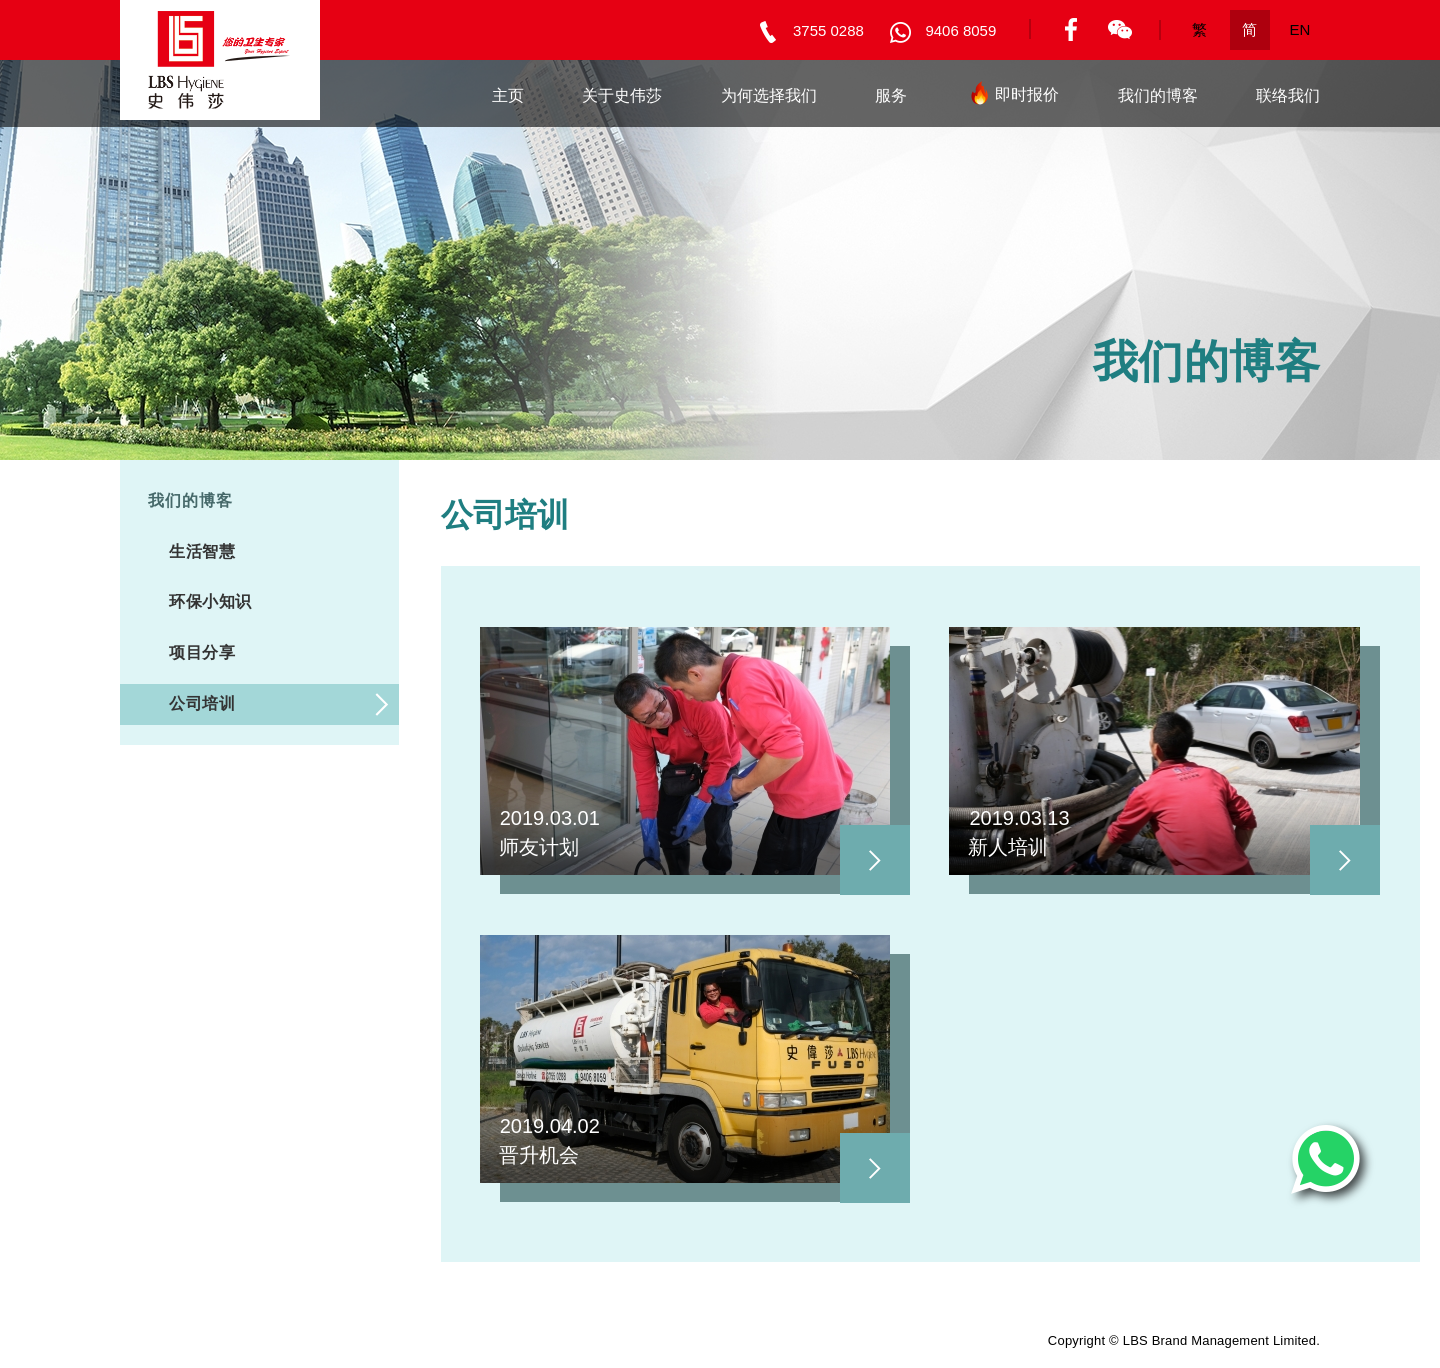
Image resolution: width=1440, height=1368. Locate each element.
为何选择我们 (769, 95)
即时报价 (1012, 98)
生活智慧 (202, 551)
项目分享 (202, 652)
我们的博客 (1158, 95)
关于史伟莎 (622, 95)
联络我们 (1288, 95)
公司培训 (202, 703)
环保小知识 (210, 601)
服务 (891, 95)
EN (1300, 29)
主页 (508, 95)
